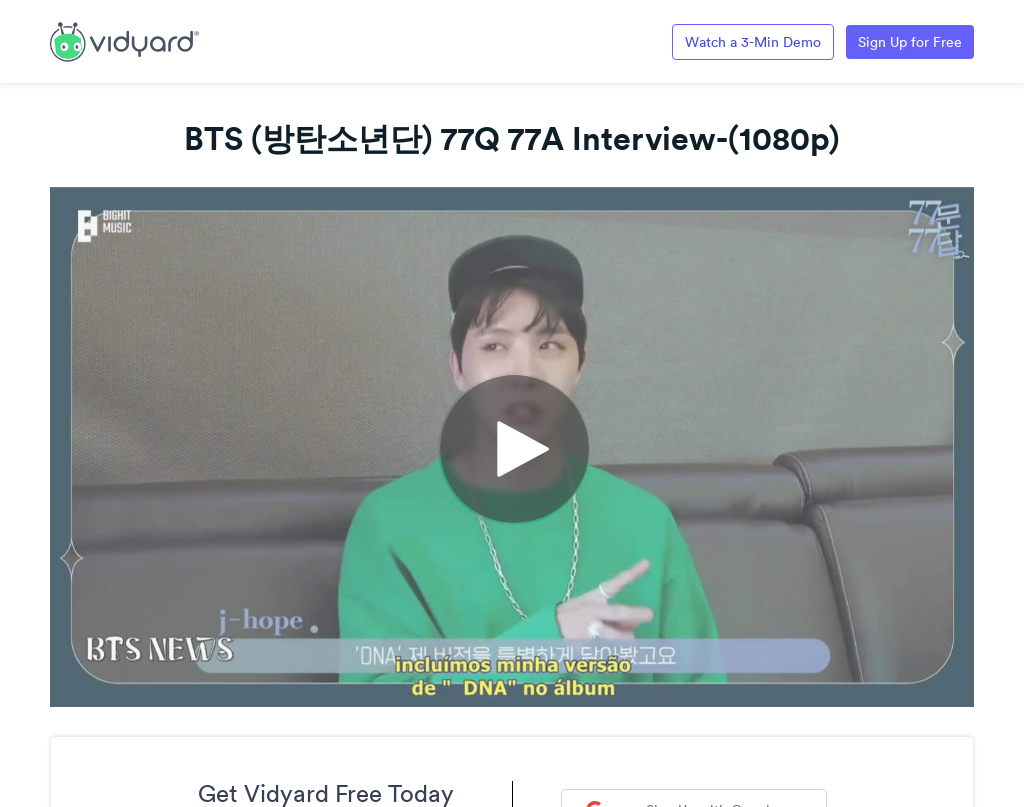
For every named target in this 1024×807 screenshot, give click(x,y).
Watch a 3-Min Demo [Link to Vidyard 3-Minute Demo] (753, 42)
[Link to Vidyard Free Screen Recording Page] (124, 40)
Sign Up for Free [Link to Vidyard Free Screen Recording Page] (910, 42)
